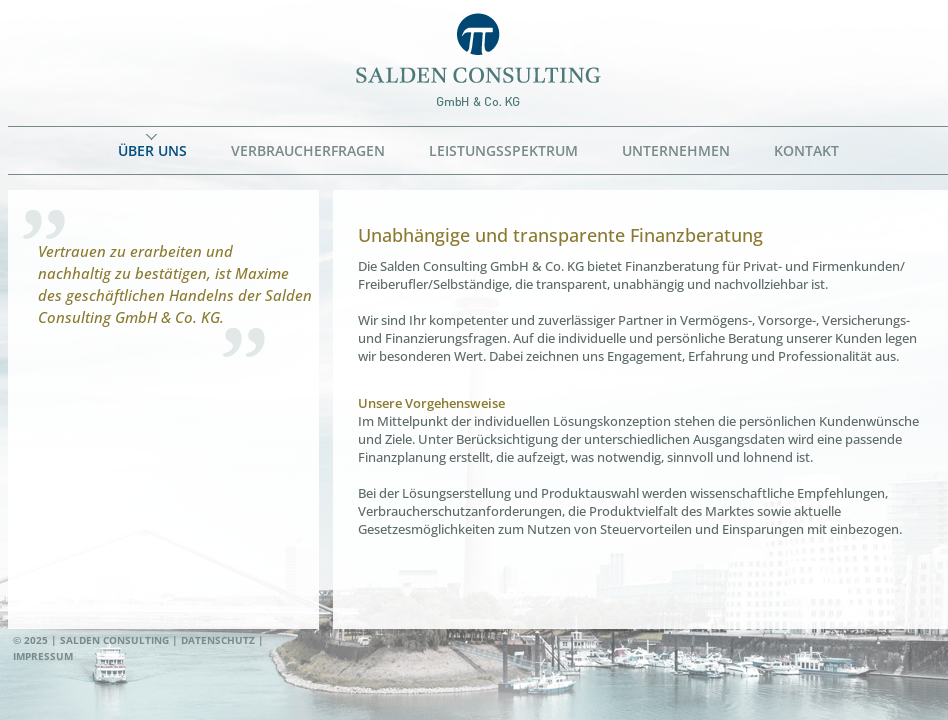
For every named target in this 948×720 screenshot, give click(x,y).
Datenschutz (218, 640)
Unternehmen (676, 150)
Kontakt (806, 150)
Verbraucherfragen (308, 150)
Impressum (43, 656)
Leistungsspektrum (503, 150)
